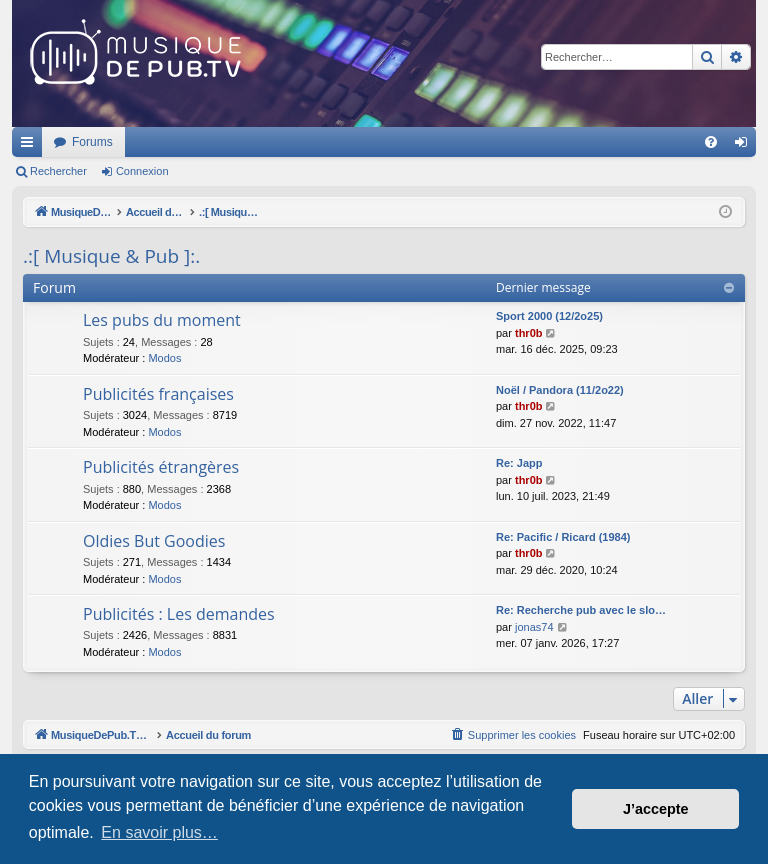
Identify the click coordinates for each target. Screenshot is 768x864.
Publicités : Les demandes (179, 614)
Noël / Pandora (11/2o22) (560, 390)
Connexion (142, 171)
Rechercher (58, 171)
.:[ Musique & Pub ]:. (111, 256)
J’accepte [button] (656, 809)
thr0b (529, 333)
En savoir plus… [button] (159, 832)
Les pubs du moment (162, 320)
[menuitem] (711, 142)
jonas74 (534, 627)
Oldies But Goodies (154, 541)
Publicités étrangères (161, 467)
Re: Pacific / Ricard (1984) (563, 537)
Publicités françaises (158, 394)
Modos (164, 358)
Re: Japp (519, 463)
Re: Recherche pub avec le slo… (581, 610)
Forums (357, 142)
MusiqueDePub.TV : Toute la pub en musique (174, 142)
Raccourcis (31, 146)
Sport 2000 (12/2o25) (549, 316)
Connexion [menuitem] (745, 146)
